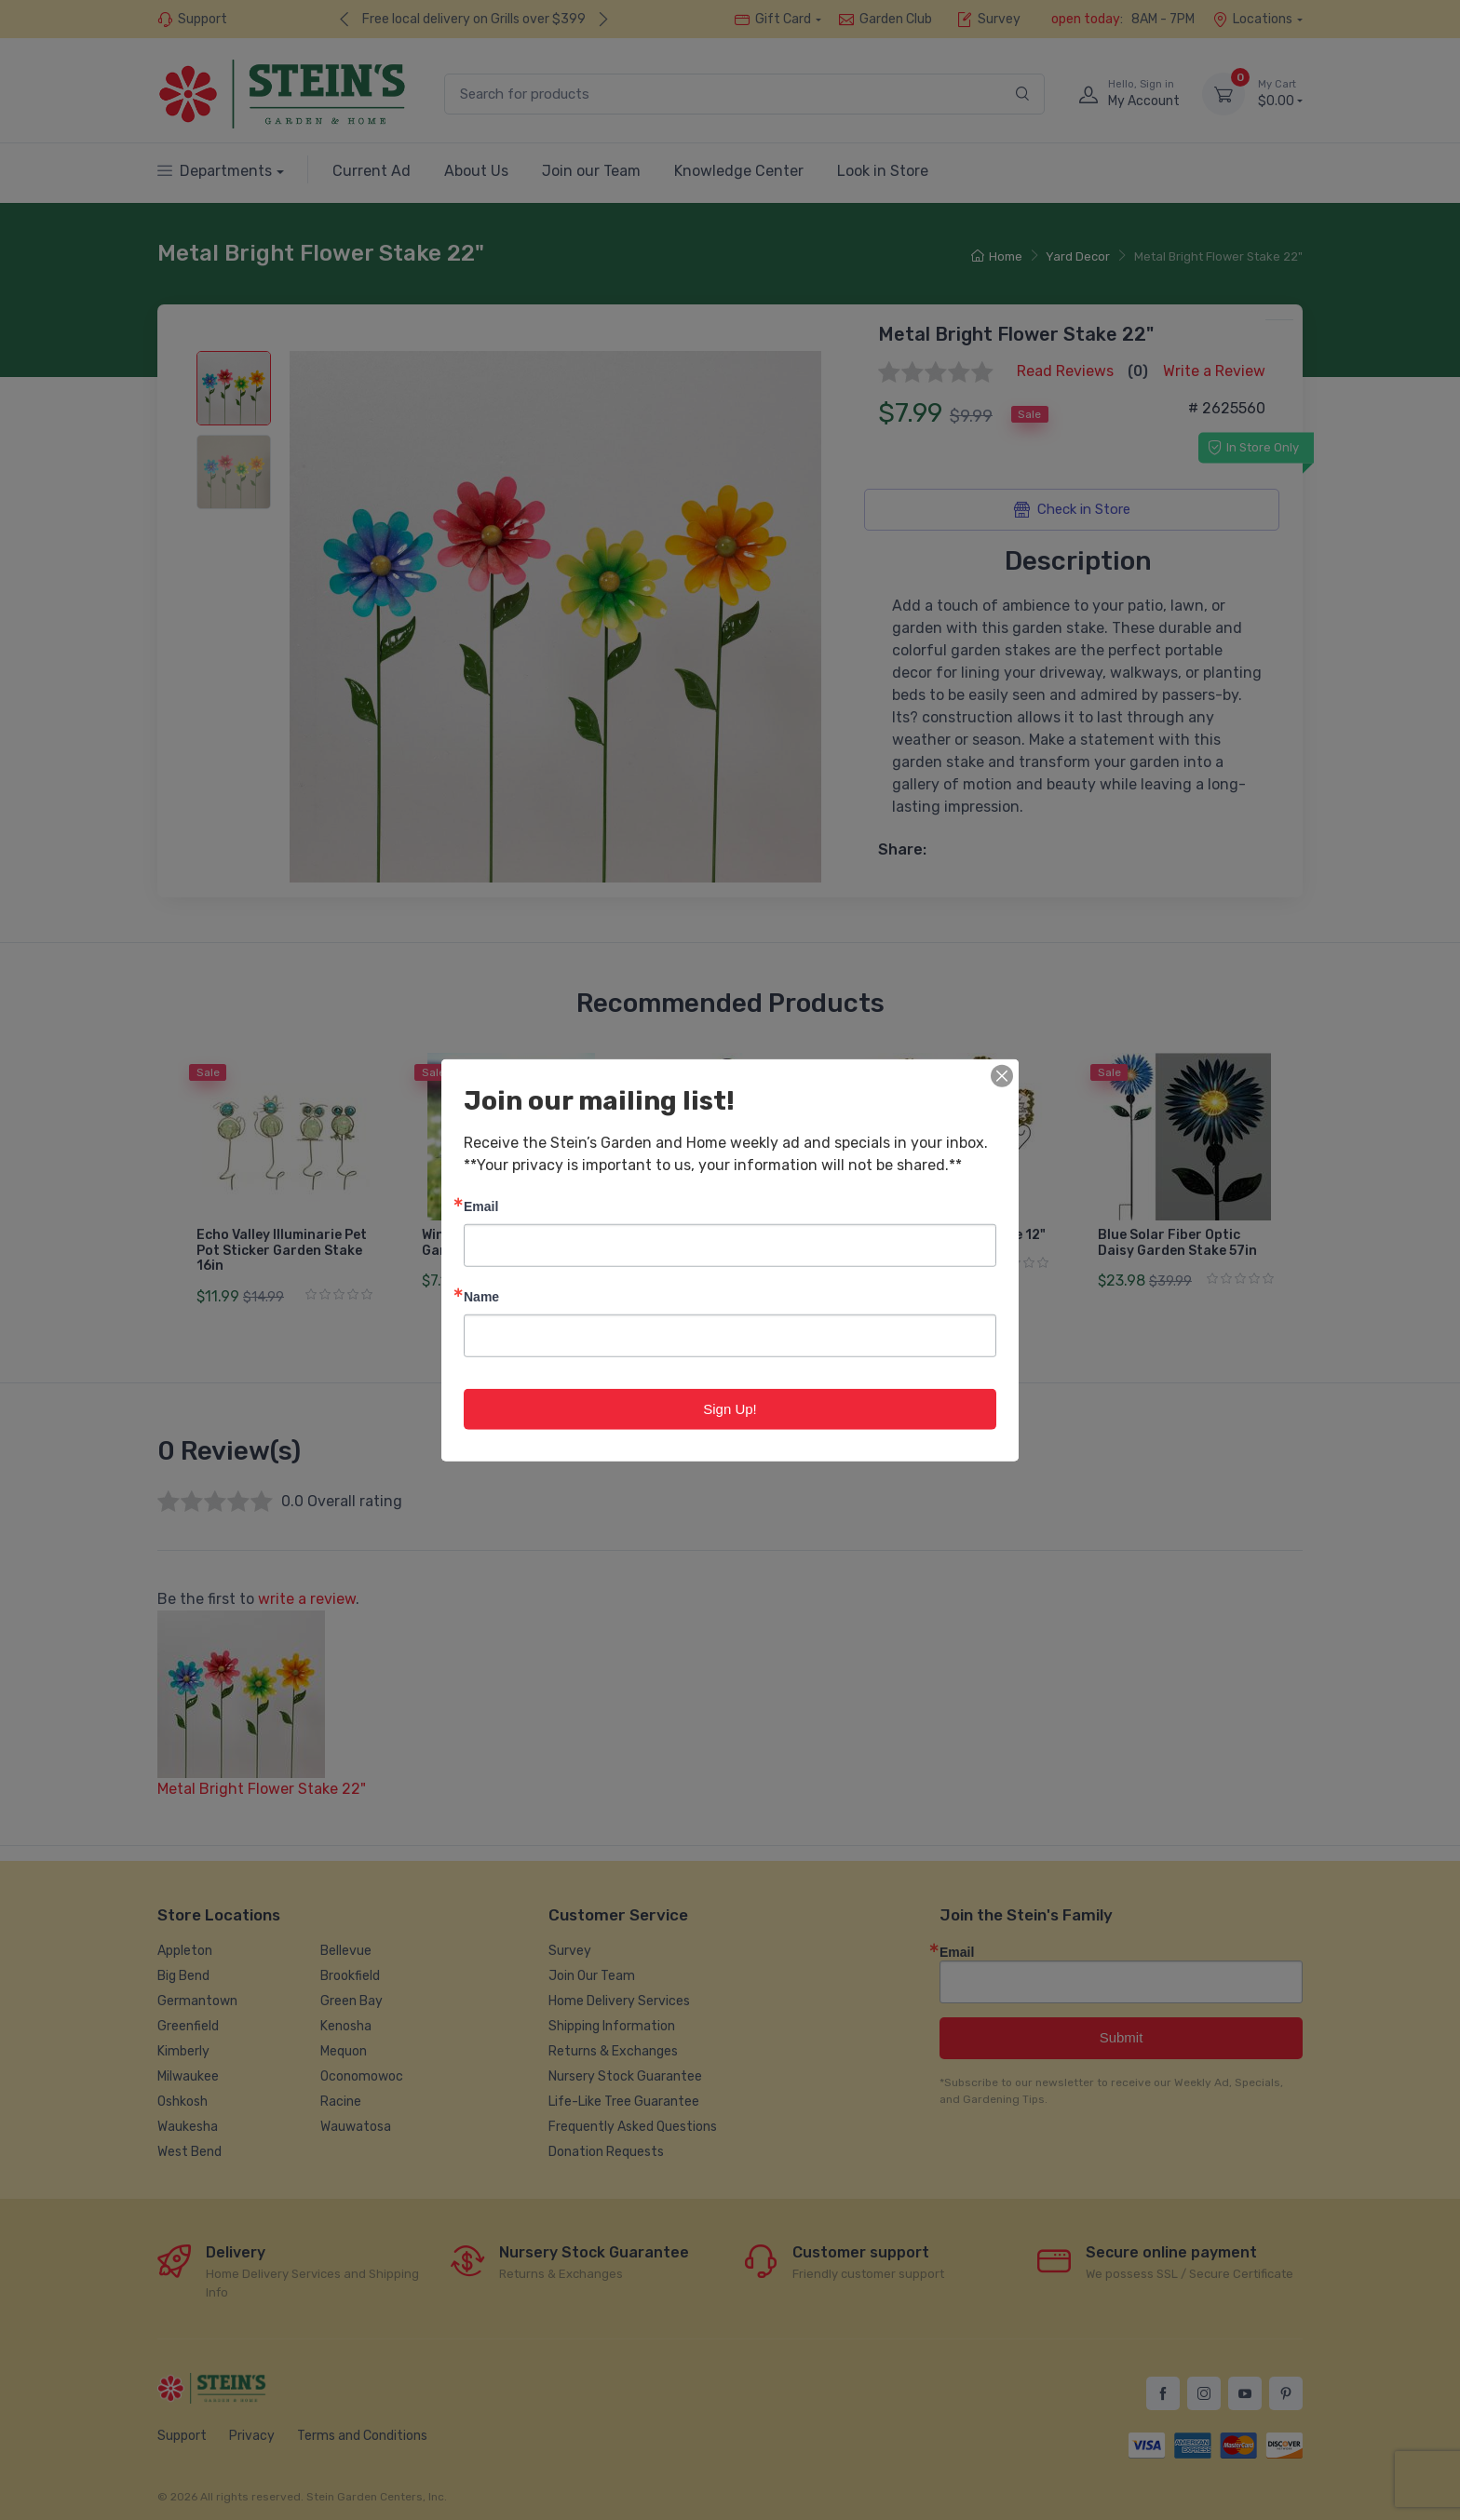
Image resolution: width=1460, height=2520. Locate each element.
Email (481, 1205)
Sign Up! (730, 1408)
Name (481, 1295)
